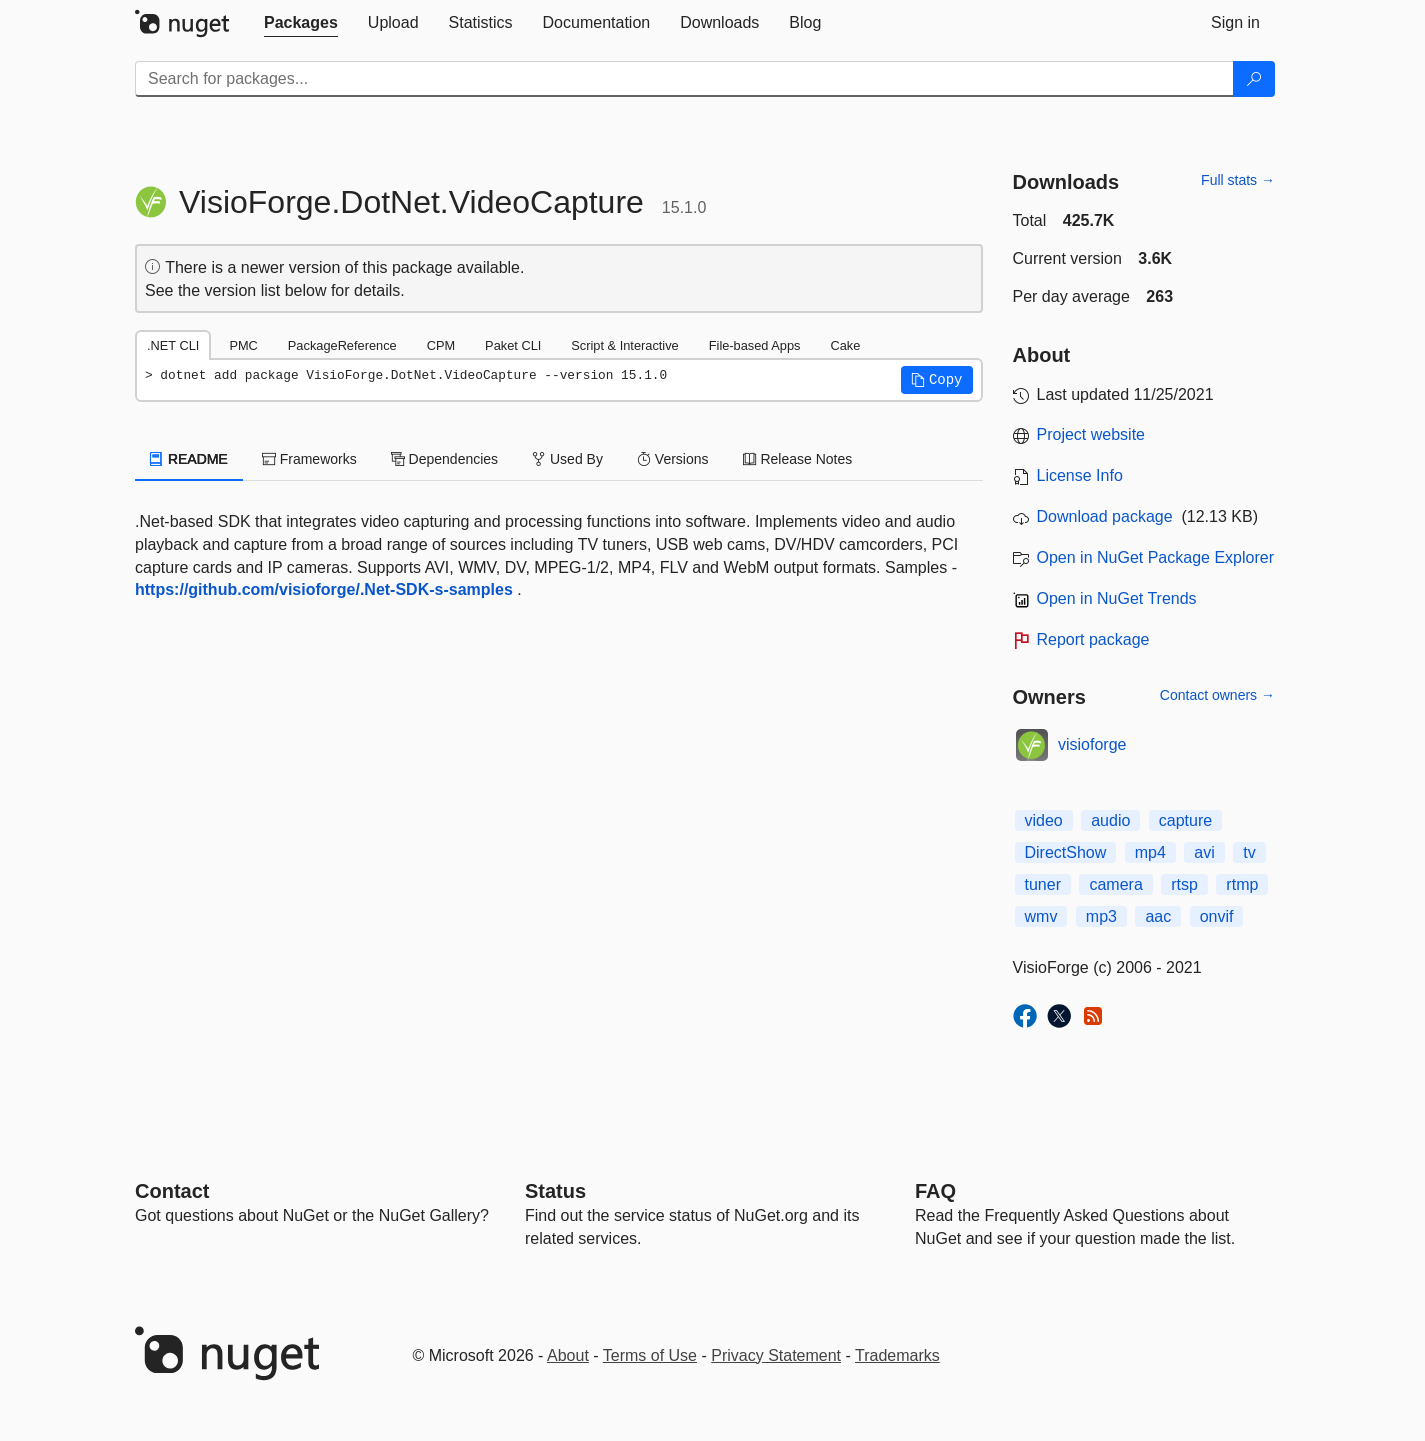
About (568, 1355)
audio (1110, 820)
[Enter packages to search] (684, 79)
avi (1204, 852)
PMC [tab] (243, 345)
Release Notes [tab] (798, 459)
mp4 (1150, 852)
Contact (172, 1191)
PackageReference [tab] (342, 345)
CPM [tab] (441, 345)
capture (1185, 820)
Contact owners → (1217, 695)
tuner (1043, 884)
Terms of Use (650, 1355)
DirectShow (1066, 852)
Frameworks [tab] (309, 459)
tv (1249, 852)
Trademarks (897, 1355)
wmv (1041, 916)
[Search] (1254, 79)
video (1044, 820)
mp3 (1101, 916)
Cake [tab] (845, 345)
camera (1115, 884)
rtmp (1242, 884)
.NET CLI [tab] (173, 345)
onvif (1217, 916)
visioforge (1092, 744)
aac (1158, 916)
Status (555, 1191)
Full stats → (1238, 180)
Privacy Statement (776, 1355)
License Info (1080, 475)
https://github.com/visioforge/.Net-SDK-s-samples (324, 589)
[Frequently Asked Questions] (935, 1191)
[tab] (301, 23)
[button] (937, 380)
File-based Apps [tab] (755, 345)
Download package (1105, 516)
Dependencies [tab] (444, 459)
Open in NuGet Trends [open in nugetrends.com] (1117, 598)
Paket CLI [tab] (513, 345)
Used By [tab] (567, 459)
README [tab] (189, 459)
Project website (1091, 434)
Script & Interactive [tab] (624, 345)
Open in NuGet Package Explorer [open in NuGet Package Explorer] (1155, 557)
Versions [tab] (673, 459)
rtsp (1184, 884)
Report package (1093, 639)
